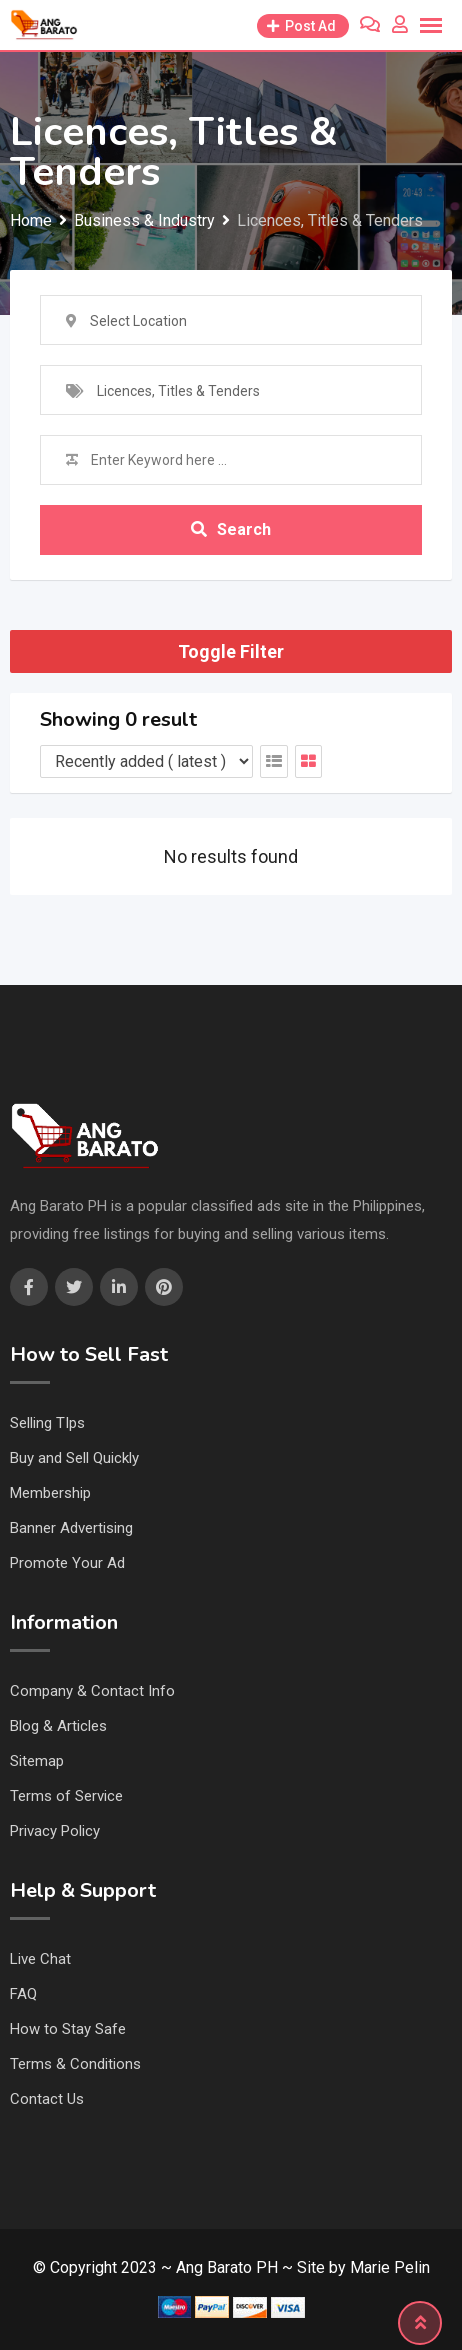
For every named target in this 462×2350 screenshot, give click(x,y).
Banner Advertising (71, 1528)
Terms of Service (66, 1796)
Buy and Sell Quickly (74, 1458)
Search (231, 529)
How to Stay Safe (68, 2029)
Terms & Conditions (75, 2064)
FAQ (23, 1994)
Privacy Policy (55, 1831)
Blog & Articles (58, 1726)
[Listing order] (146, 761)
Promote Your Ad (67, 1563)
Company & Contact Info (92, 1691)
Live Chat (40, 1959)
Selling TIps (47, 1423)
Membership (50, 1493)
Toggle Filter (231, 651)
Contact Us (47, 2099)
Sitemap (37, 1761)
